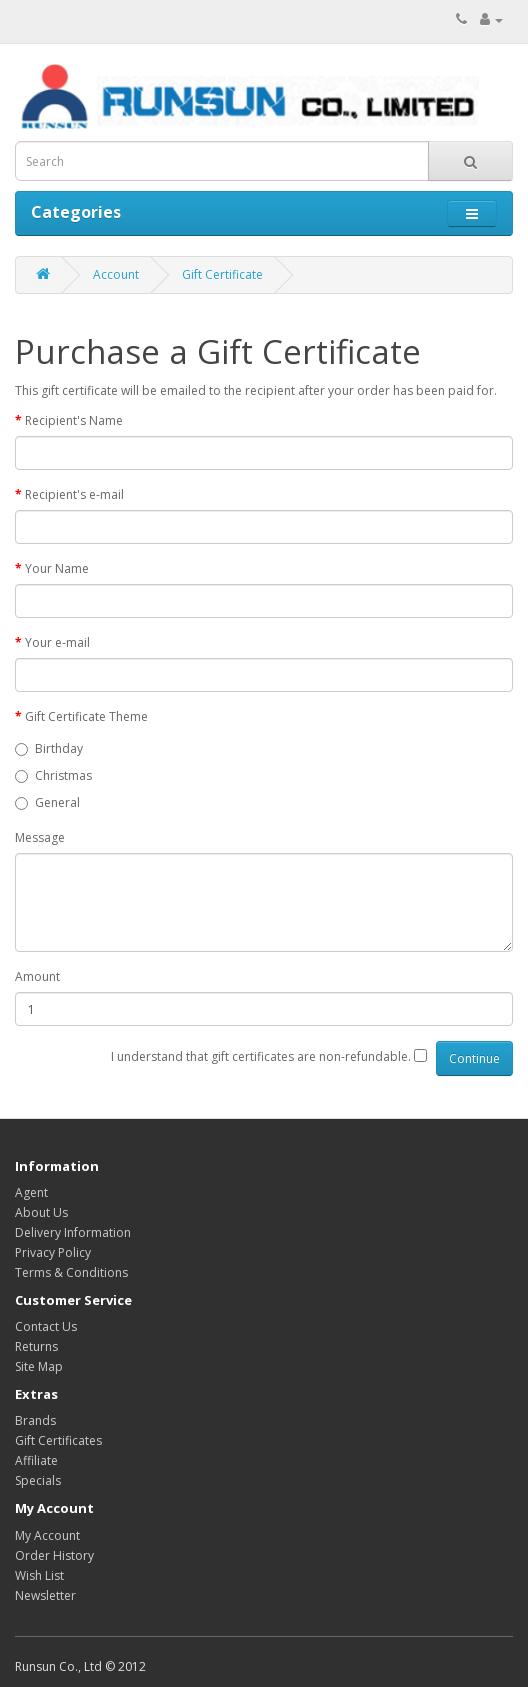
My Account (47, 1535)
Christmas (53, 775)
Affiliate (36, 1460)
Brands (35, 1420)
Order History (54, 1555)
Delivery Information (73, 1232)
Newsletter (45, 1595)
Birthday (49, 748)
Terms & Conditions (71, 1272)
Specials (38, 1480)
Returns (36, 1346)
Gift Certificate (222, 274)
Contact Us (46, 1326)
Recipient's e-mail (74, 494)
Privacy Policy (53, 1252)
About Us (41, 1212)
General (47, 802)
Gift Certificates (58, 1440)
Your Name (57, 568)
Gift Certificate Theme (86, 716)
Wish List (39, 1575)
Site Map (39, 1366)
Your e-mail (57, 642)
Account (116, 274)
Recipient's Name (74, 420)
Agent (31, 1192)
